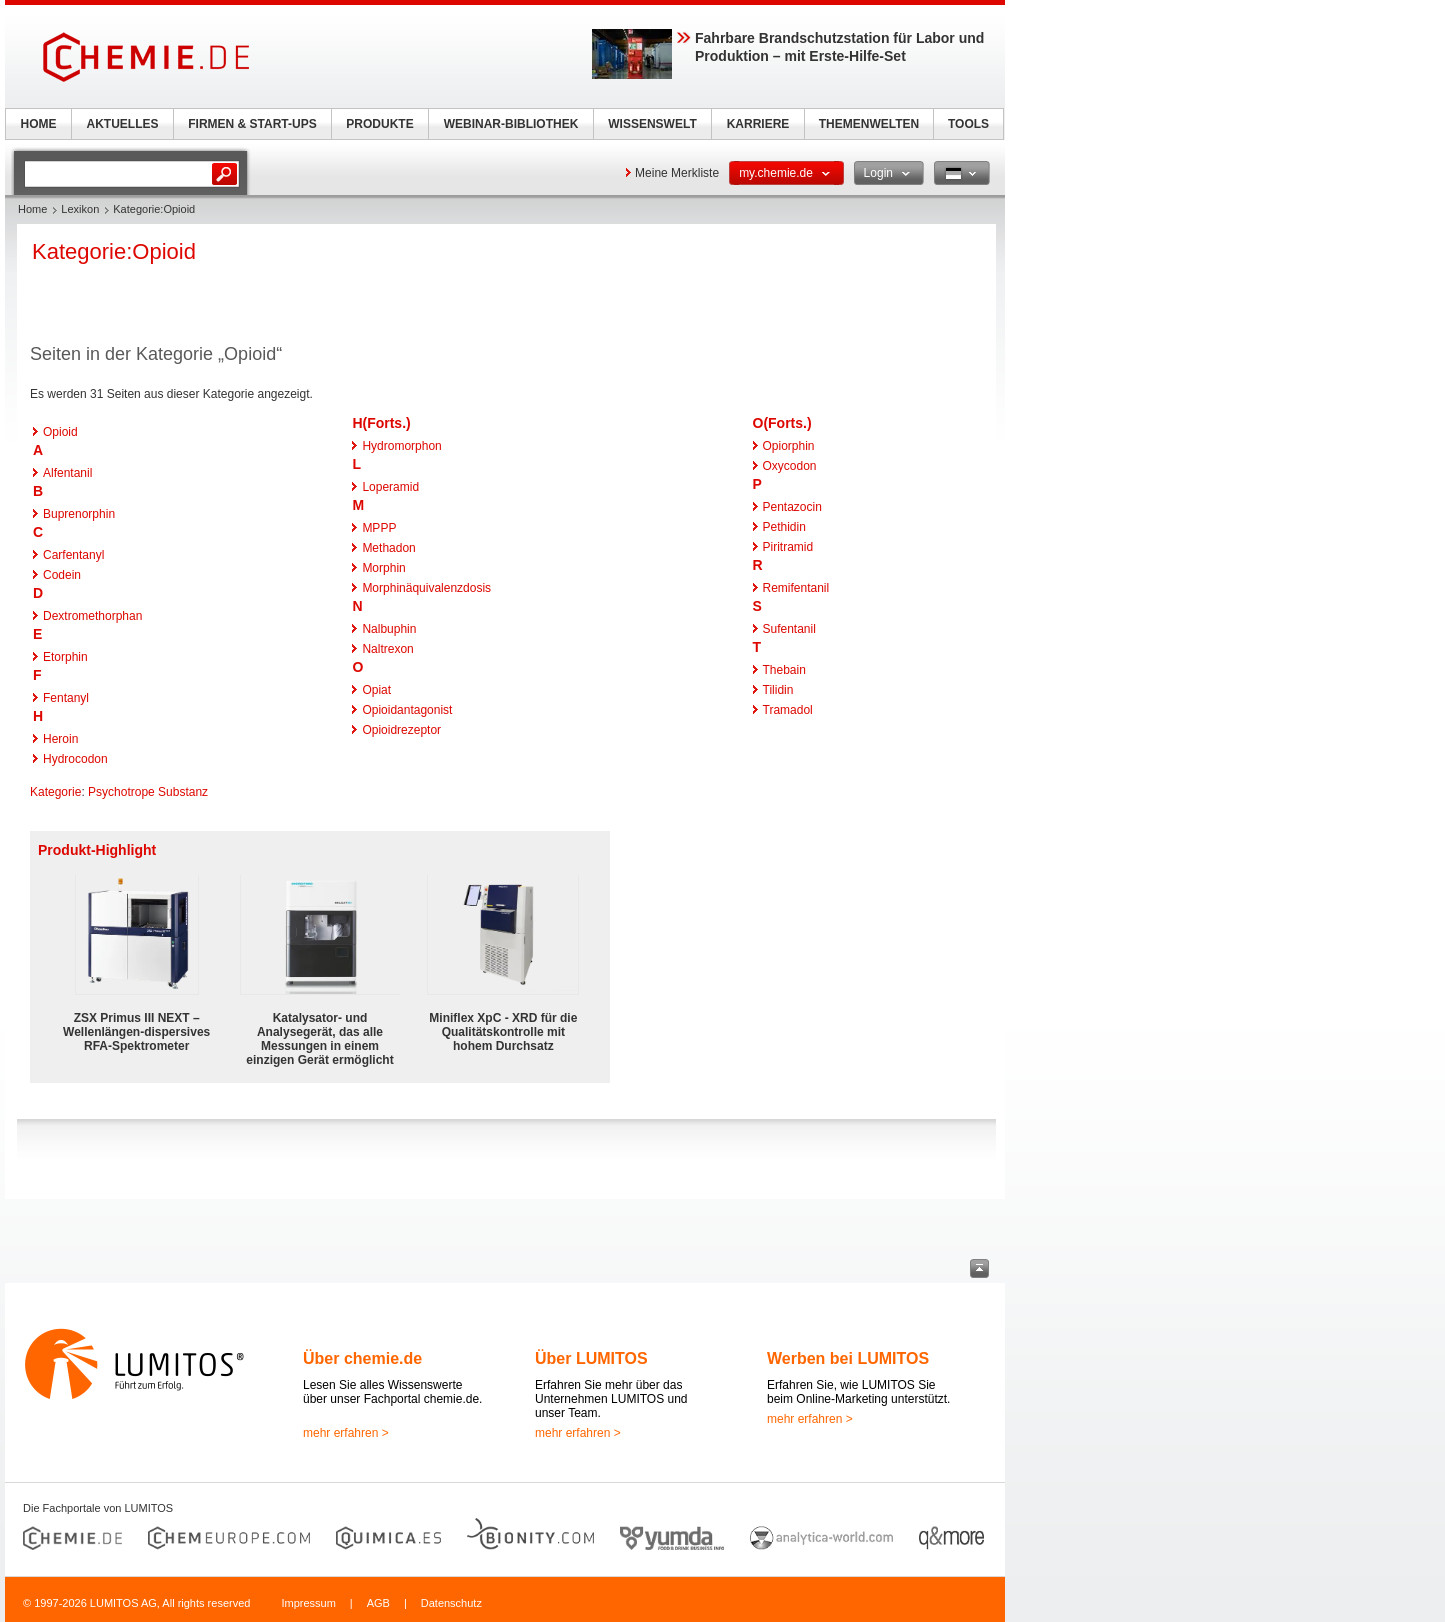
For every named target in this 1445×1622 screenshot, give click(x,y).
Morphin (383, 568)
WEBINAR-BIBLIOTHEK (511, 124)
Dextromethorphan (92, 616)
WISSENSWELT (652, 124)
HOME (39, 124)
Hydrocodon (75, 759)
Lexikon (80, 209)
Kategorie (55, 792)
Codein (62, 575)
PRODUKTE (379, 124)
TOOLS (968, 124)
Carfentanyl (73, 555)
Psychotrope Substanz (148, 792)
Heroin (60, 739)
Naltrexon (387, 649)
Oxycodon (790, 466)
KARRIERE (758, 124)
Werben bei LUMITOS (848, 1358)
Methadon (388, 548)
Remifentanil (796, 588)
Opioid (60, 432)
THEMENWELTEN (869, 124)
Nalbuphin (389, 629)
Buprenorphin (79, 514)
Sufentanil (789, 629)
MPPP (379, 528)
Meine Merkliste (677, 173)
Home (32, 209)
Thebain (784, 670)
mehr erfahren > (346, 1433)
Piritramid (788, 547)
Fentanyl (66, 698)
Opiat (376, 690)
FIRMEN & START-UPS (252, 124)
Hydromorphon (401, 446)
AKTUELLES (123, 124)
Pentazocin (792, 507)
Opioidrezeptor (401, 730)
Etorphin (65, 657)
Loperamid (390, 487)
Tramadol (788, 710)
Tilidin (778, 690)
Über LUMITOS (591, 1358)
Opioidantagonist (407, 710)
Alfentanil (67, 473)
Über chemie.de (362, 1358)
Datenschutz (451, 1603)
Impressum (308, 1603)
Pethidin (784, 527)
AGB (378, 1603)
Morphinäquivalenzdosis (426, 588)
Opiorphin (789, 446)
